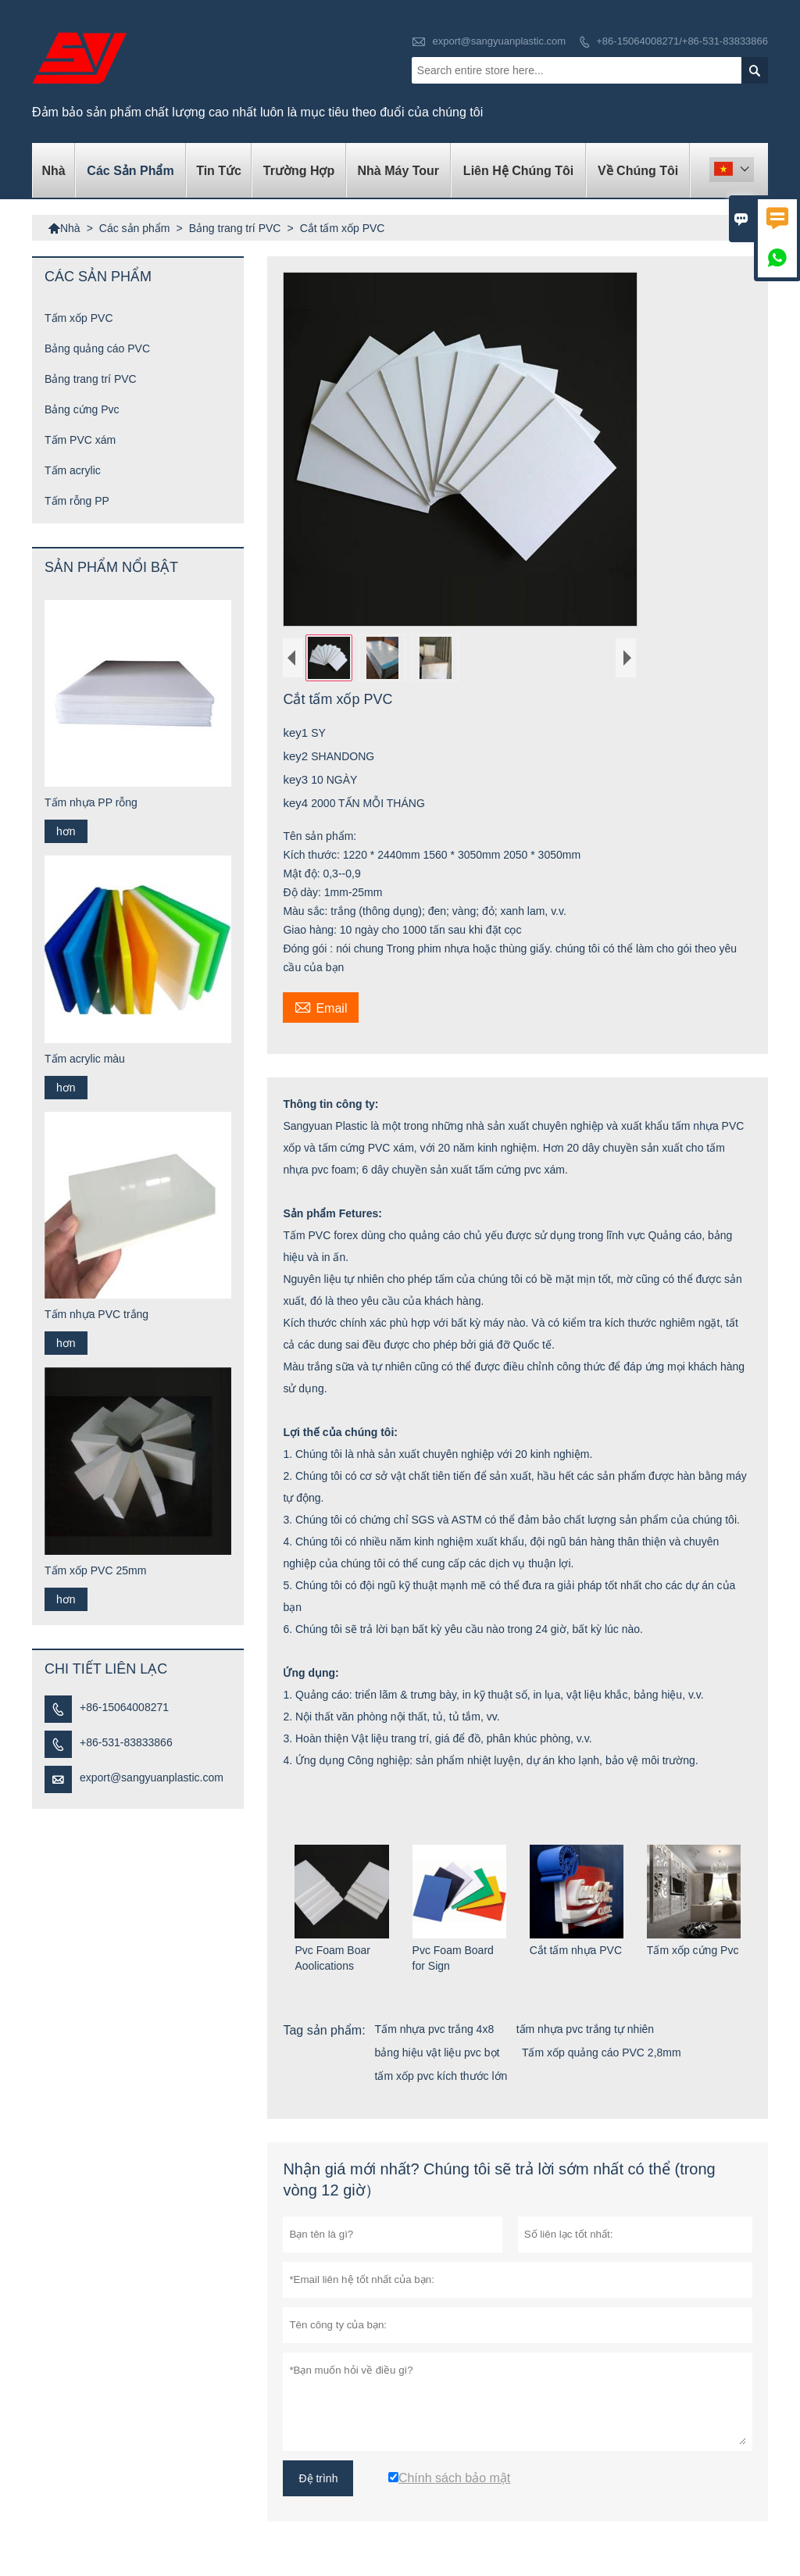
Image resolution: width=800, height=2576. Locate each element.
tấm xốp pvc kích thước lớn (441, 2076)
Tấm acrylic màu (85, 1058)
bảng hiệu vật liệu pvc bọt (437, 2052)
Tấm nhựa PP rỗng (91, 802)
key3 (297, 779)
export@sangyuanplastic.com (499, 41)
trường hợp (298, 170)
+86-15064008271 (124, 1707)
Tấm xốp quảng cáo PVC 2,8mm (601, 2052)
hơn (66, 831)
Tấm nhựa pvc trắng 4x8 (435, 2029)
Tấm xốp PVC (79, 318)
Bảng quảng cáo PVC (97, 348)
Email (321, 1006)
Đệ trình (318, 2478)
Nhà (54, 170)
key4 (297, 802)
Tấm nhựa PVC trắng (96, 1314)
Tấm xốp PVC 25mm (95, 1570)
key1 (297, 732)
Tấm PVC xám (80, 440)
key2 (297, 756)
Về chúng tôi (638, 170)
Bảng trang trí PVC (235, 228)
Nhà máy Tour (398, 170)
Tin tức (218, 170)
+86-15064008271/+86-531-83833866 (682, 41)
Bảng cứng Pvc (82, 409)
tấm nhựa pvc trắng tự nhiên (585, 2029)
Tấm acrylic (73, 470)
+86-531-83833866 (126, 1742)
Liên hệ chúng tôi (518, 170)
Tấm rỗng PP (77, 501)
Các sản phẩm (130, 170)
